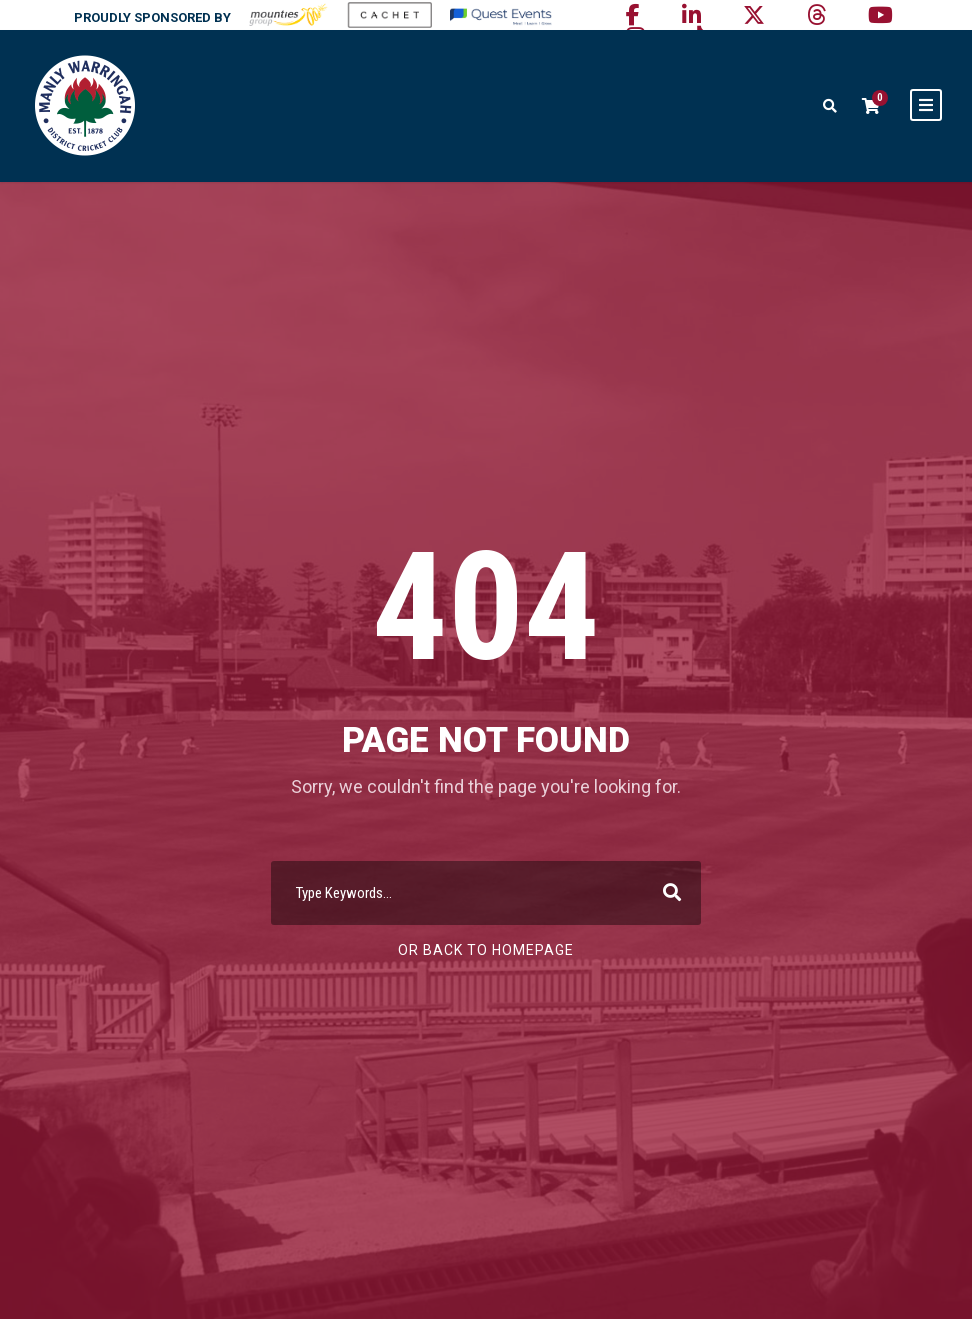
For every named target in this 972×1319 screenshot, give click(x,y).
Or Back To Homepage (486, 950)
